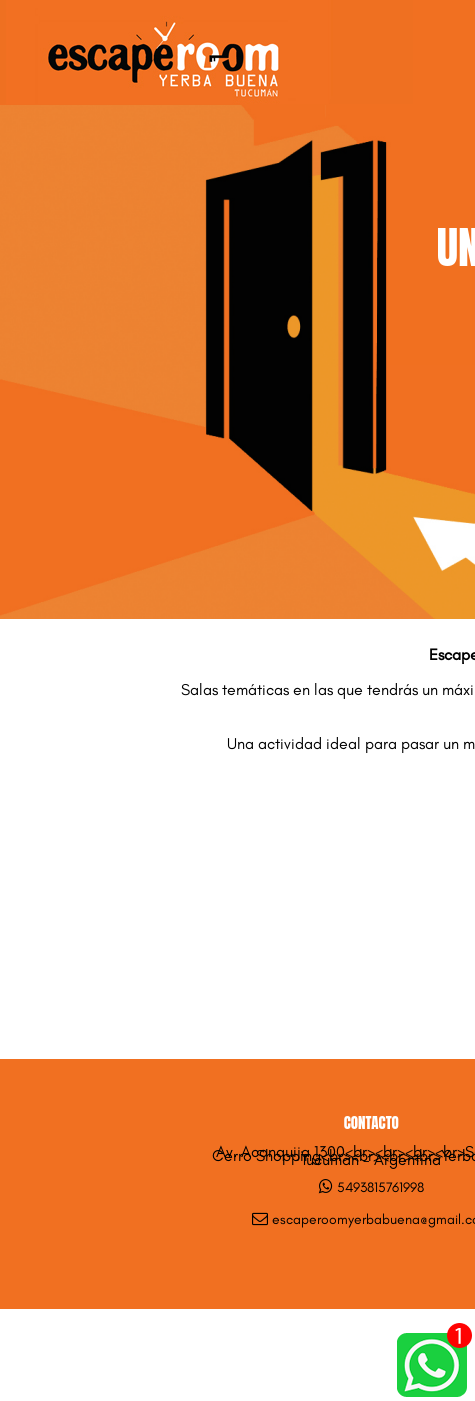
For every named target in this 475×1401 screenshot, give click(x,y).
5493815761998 (380, 1187)
